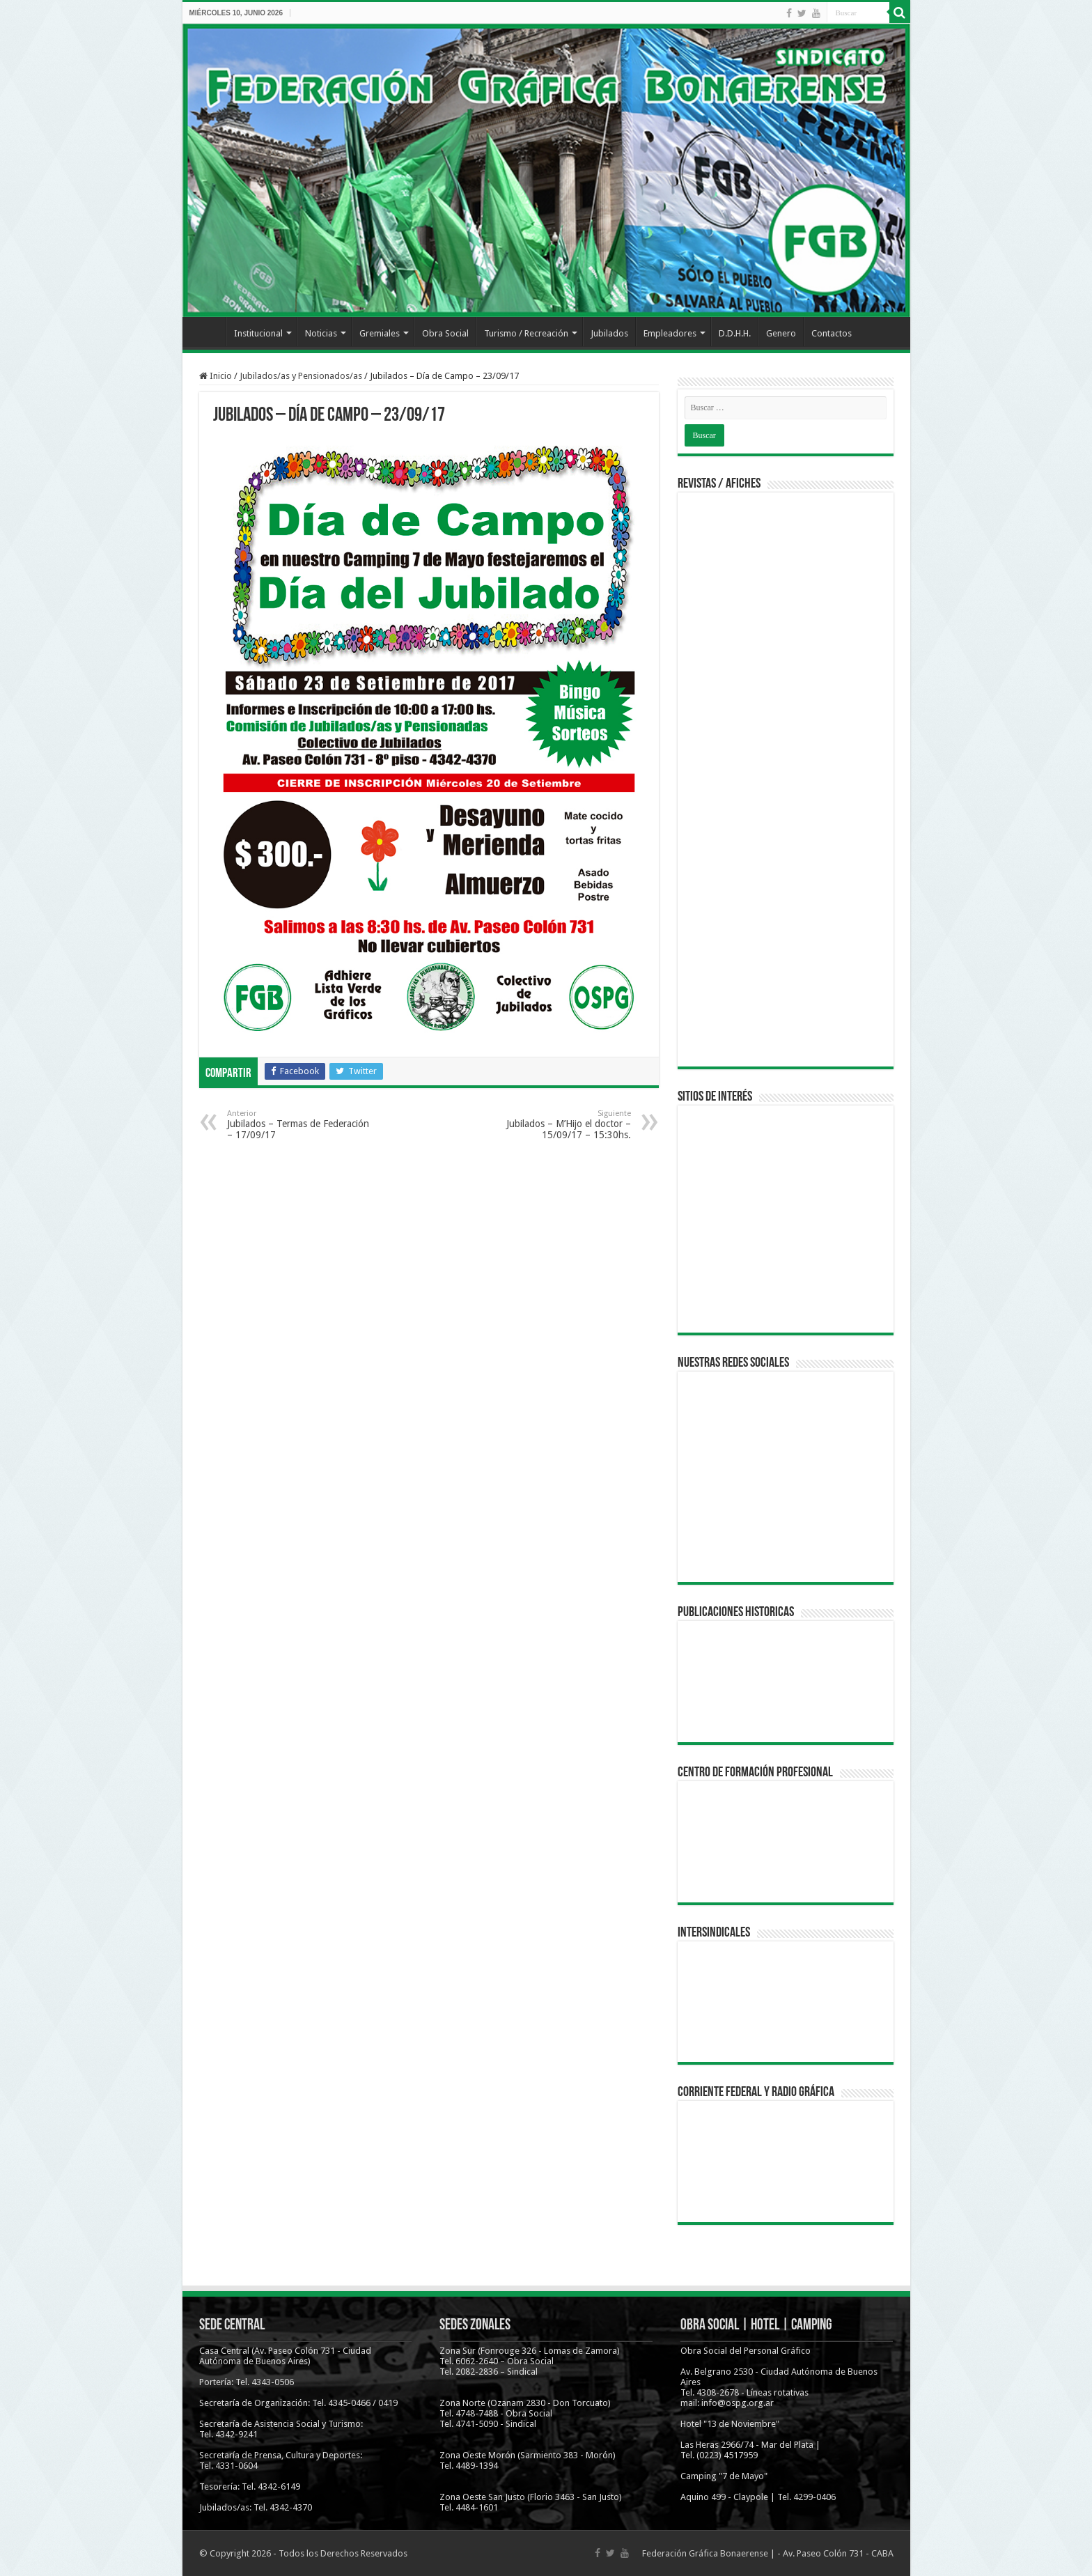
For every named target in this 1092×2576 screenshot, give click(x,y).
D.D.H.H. (735, 333)
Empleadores (670, 333)
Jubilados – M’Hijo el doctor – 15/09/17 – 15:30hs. (559, 1124)
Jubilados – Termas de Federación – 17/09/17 (298, 1124)
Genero (781, 333)
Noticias (321, 333)
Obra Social (445, 333)
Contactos (831, 333)
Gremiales (379, 333)
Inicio (207, 331)
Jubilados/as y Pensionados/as (301, 376)
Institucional (258, 333)
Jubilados (609, 333)
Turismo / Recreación (526, 333)
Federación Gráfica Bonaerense (705, 2553)
